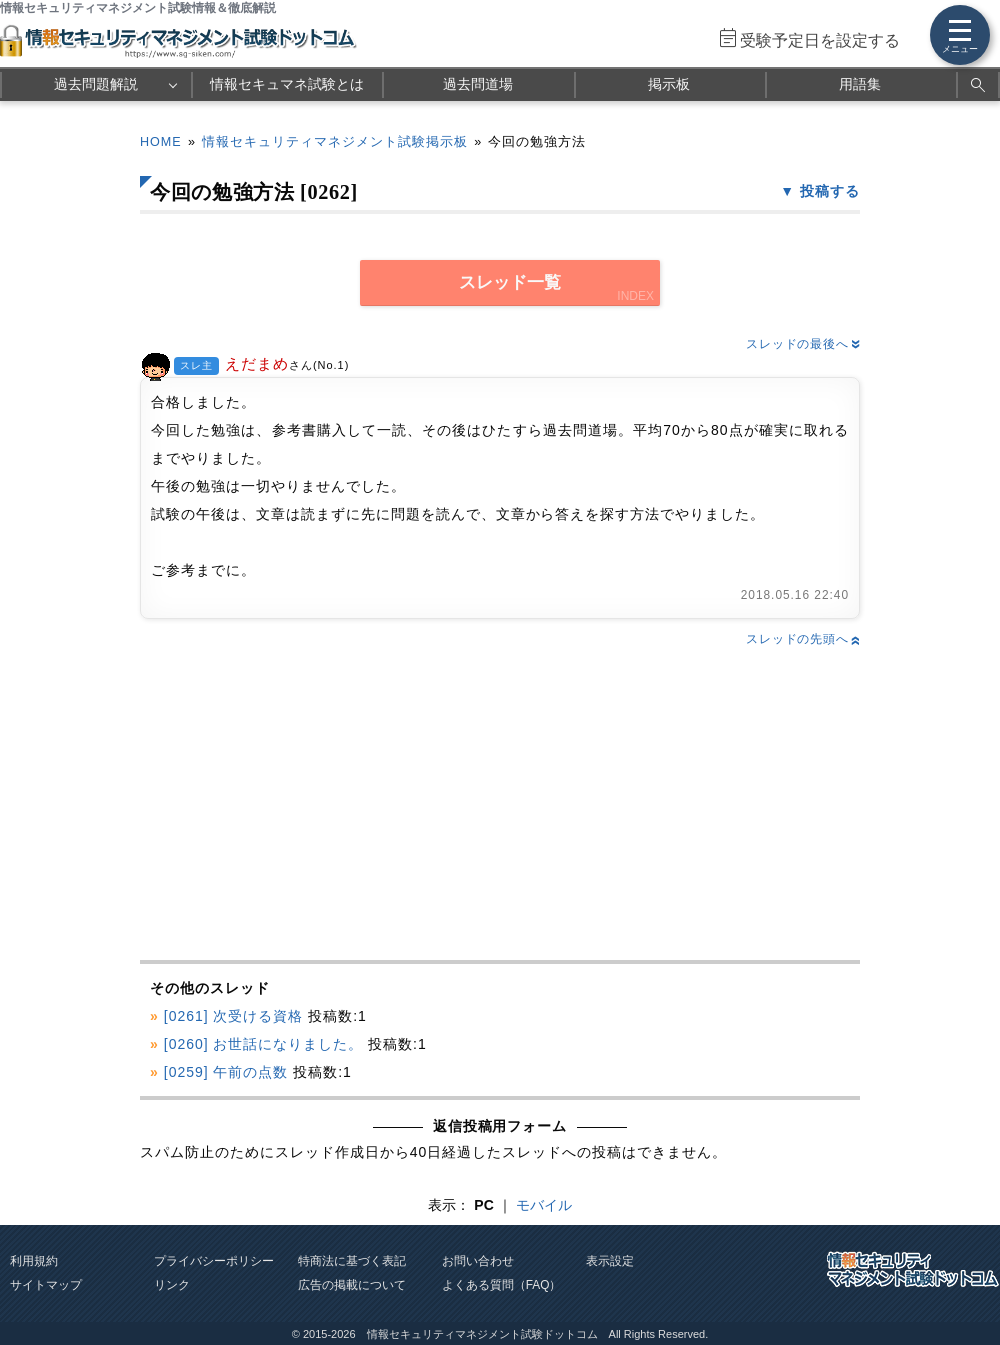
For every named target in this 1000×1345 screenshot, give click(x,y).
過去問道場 (478, 84)
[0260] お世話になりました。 (263, 1044)
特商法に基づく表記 (352, 1261)
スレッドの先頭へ (803, 639)
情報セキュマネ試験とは (287, 84)
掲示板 (669, 84)
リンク (172, 1285)
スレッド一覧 (510, 282)
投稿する (830, 191)
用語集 (860, 84)
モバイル (544, 1205)
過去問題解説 (96, 84)
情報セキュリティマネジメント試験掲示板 (335, 142)
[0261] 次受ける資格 (234, 1016)
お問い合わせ (478, 1261)
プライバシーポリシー (214, 1261)
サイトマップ (46, 1285)
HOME (161, 142)
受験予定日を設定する (820, 40)
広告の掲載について (352, 1285)
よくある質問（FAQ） (502, 1285)
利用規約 (34, 1261)
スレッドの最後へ (803, 344)
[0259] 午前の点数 (226, 1072)
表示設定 (610, 1261)
